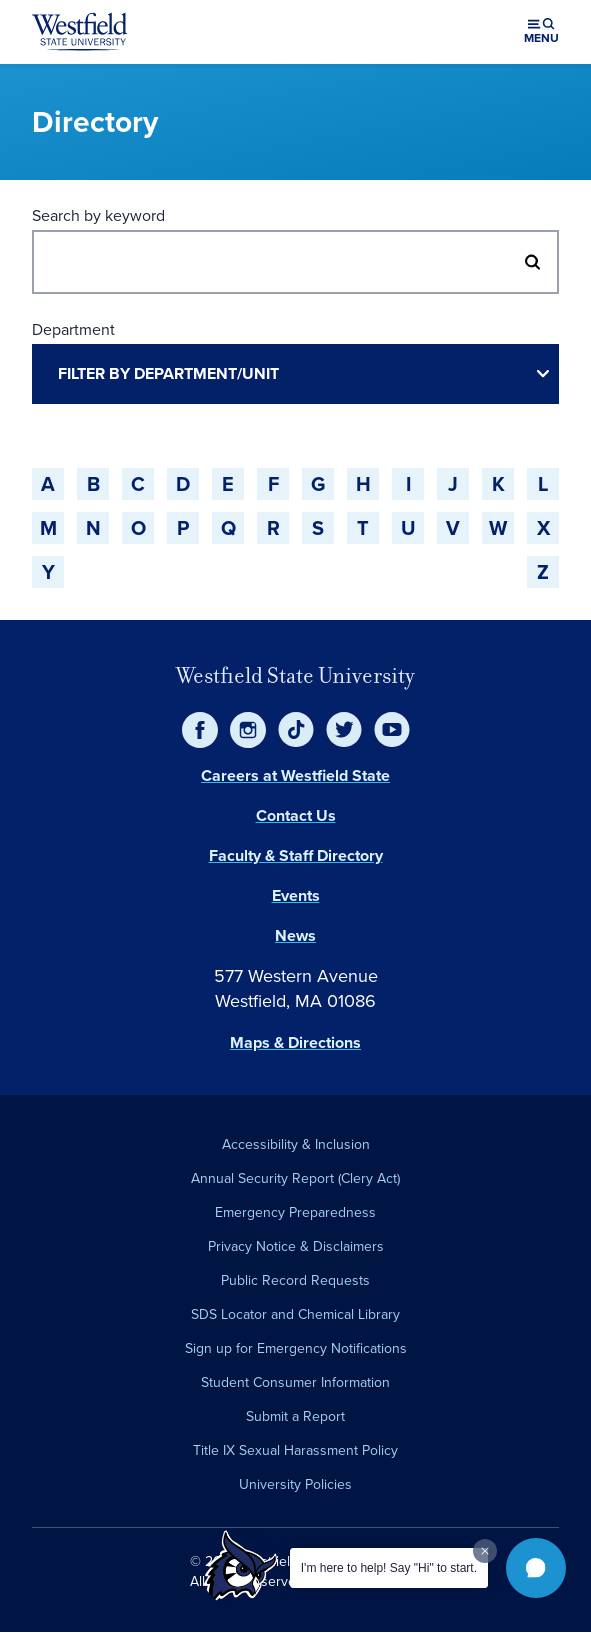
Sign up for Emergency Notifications (296, 1348)
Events (296, 895)
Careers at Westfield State (295, 775)
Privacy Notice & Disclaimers (296, 1246)
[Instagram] (248, 730)
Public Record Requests (295, 1280)
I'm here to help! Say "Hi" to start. (389, 1568)
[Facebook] (200, 730)
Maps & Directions (295, 1042)
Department (73, 329)
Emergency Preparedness (295, 1212)
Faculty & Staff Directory (296, 855)
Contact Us (296, 815)
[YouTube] (392, 730)
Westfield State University (295, 675)
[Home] (80, 32)
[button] (536, 1568)
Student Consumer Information (295, 1382)
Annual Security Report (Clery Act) (295, 1178)
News (295, 935)
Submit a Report (295, 1416)
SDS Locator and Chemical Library (295, 1314)
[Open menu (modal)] (541, 32)
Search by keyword (98, 215)
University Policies (295, 1484)
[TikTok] (296, 730)
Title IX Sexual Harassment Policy (295, 1450)
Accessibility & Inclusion (296, 1144)
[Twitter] (344, 730)
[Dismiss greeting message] (485, 1551)
